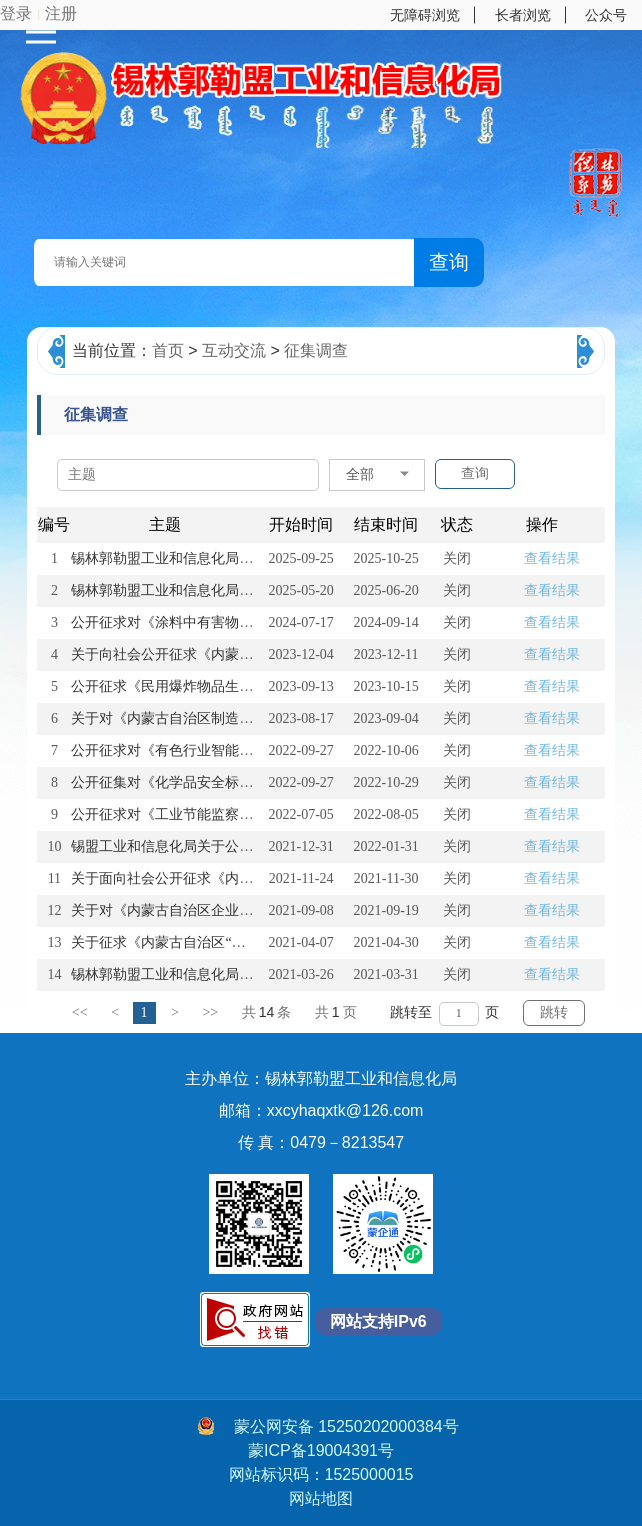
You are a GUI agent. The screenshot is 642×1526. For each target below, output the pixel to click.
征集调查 (316, 350)
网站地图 (321, 1498)
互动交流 (234, 350)
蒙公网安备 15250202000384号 (328, 1426)
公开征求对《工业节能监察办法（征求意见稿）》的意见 (246, 814)
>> (210, 1012)
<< (80, 1012)
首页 (168, 350)
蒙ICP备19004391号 (321, 1450)
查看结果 (552, 558)
